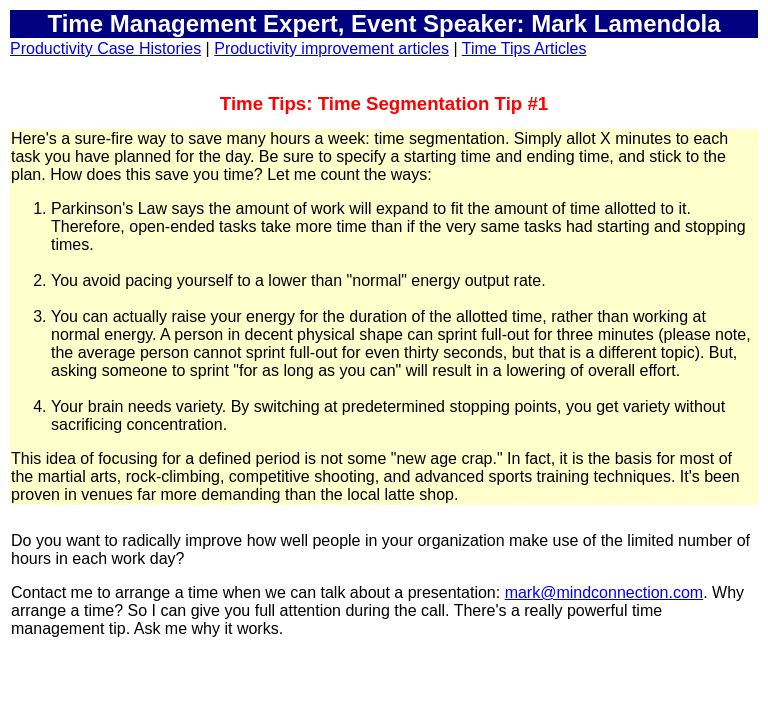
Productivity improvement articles (331, 48)
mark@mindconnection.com (604, 592)
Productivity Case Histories (105, 48)
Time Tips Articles (524, 48)
